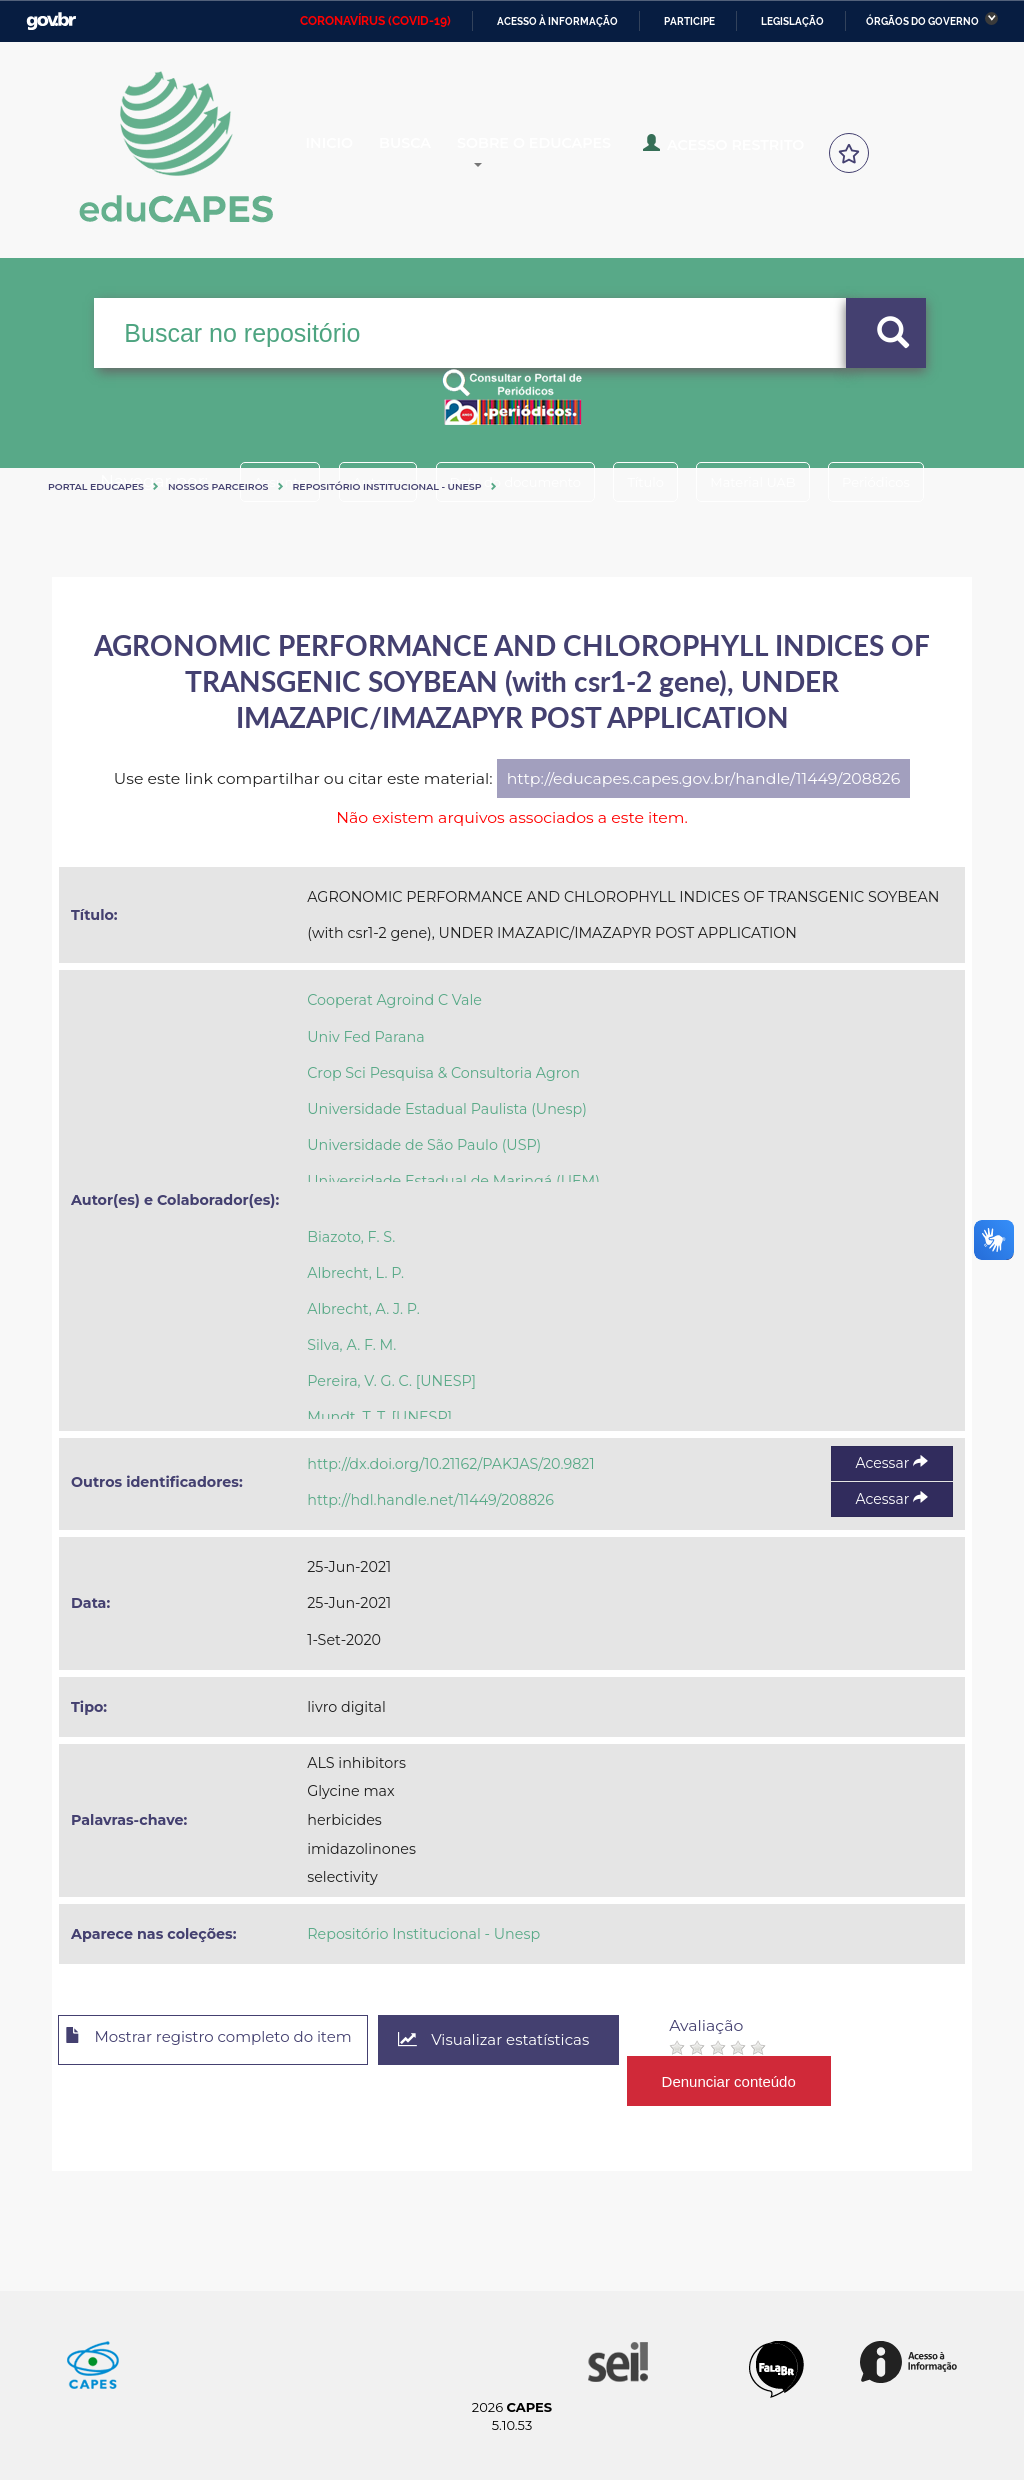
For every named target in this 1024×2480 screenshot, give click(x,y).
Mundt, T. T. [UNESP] (379, 1417)
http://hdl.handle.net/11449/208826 (430, 1500)
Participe (689, 21)
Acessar (892, 1463)
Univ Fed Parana (365, 1037)
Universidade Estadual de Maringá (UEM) (453, 1181)
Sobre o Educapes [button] (586, 154)
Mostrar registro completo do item (224, 2041)
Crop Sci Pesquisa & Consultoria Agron (443, 1073)
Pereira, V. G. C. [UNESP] (391, 1381)
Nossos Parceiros (218, 486)
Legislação (792, 21)
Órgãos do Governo (922, 21)
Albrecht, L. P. (355, 1273)
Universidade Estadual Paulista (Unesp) (447, 1109)
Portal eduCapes (96, 486)
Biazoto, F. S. (351, 1237)
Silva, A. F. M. (351, 1345)
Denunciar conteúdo (771, 2080)
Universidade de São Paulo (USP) (424, 1145)
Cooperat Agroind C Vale (394, 1000)
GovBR (51, 21)
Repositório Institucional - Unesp (387, 486)
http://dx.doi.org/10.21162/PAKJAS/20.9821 (450, 1464)
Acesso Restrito (760, 152)
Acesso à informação (557, 21)
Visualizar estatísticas (531, 2040)
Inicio (345, 154)
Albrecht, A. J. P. (363, 1309)
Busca (436, 154)
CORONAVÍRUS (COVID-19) (375, 21)
